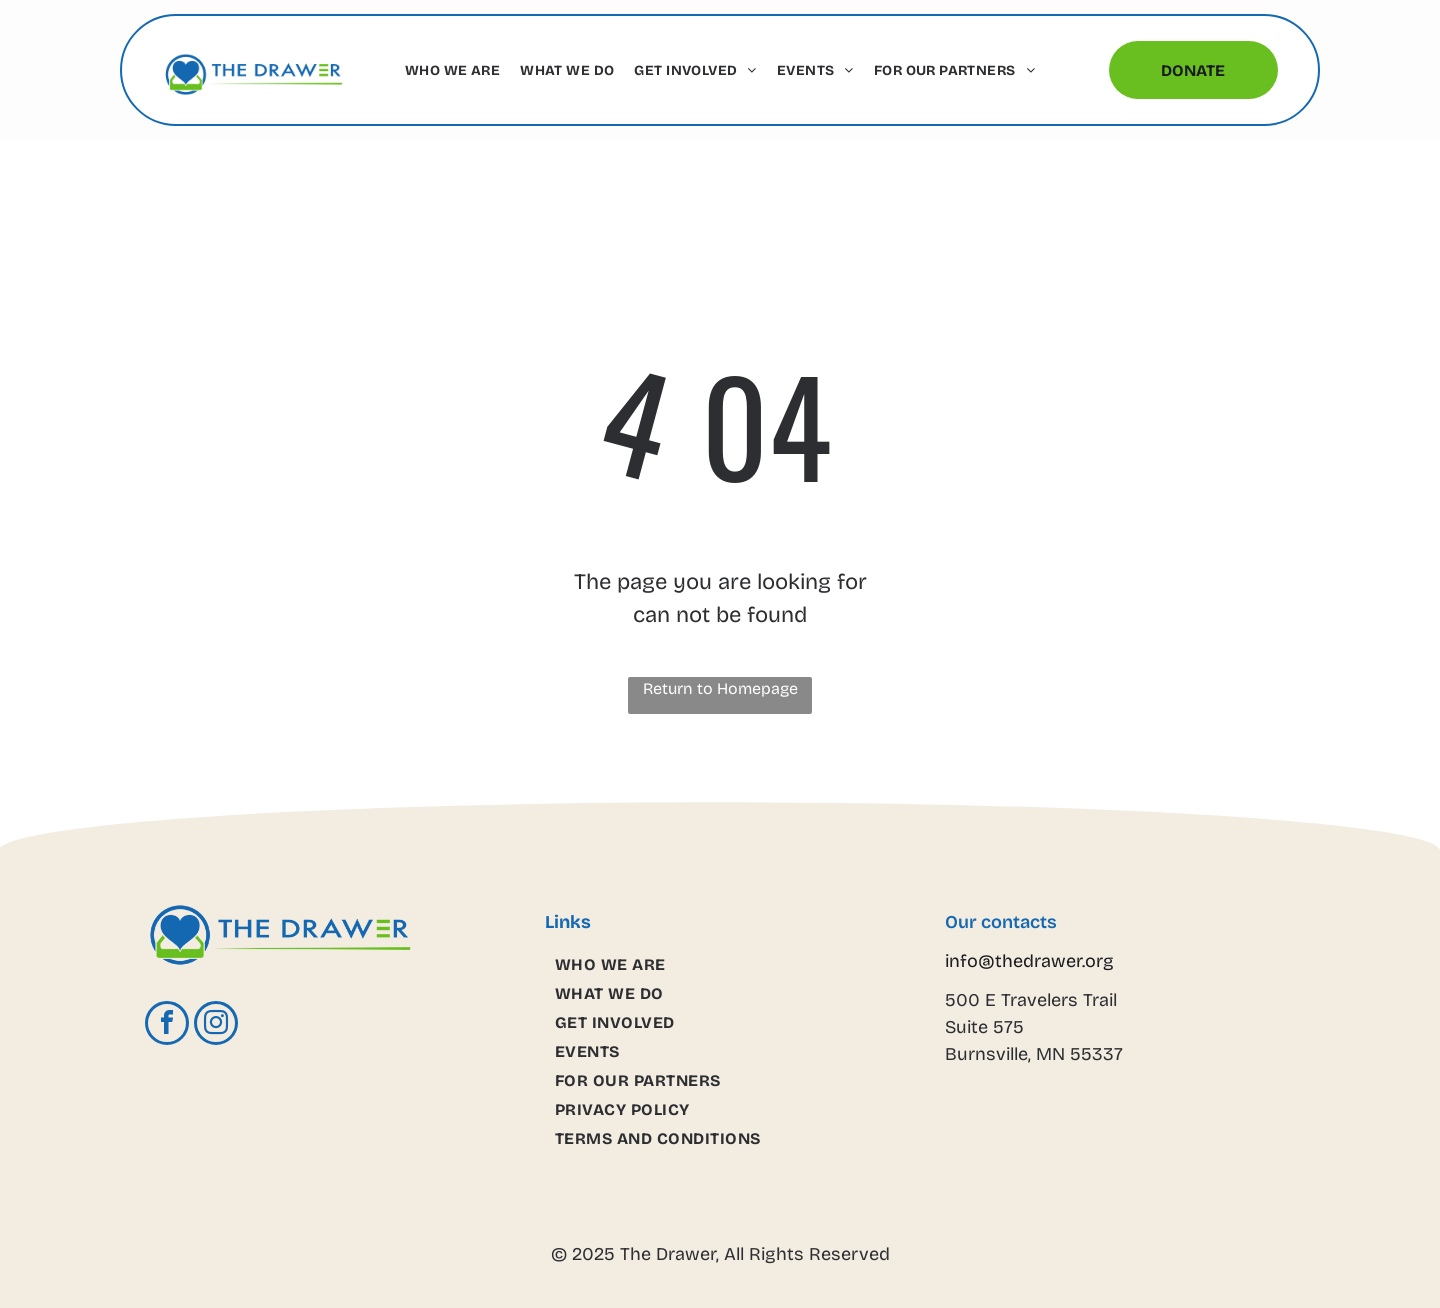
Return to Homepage (720, 688)
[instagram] (216, 1025)
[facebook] (167, 1025)
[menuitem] (452, 70)
